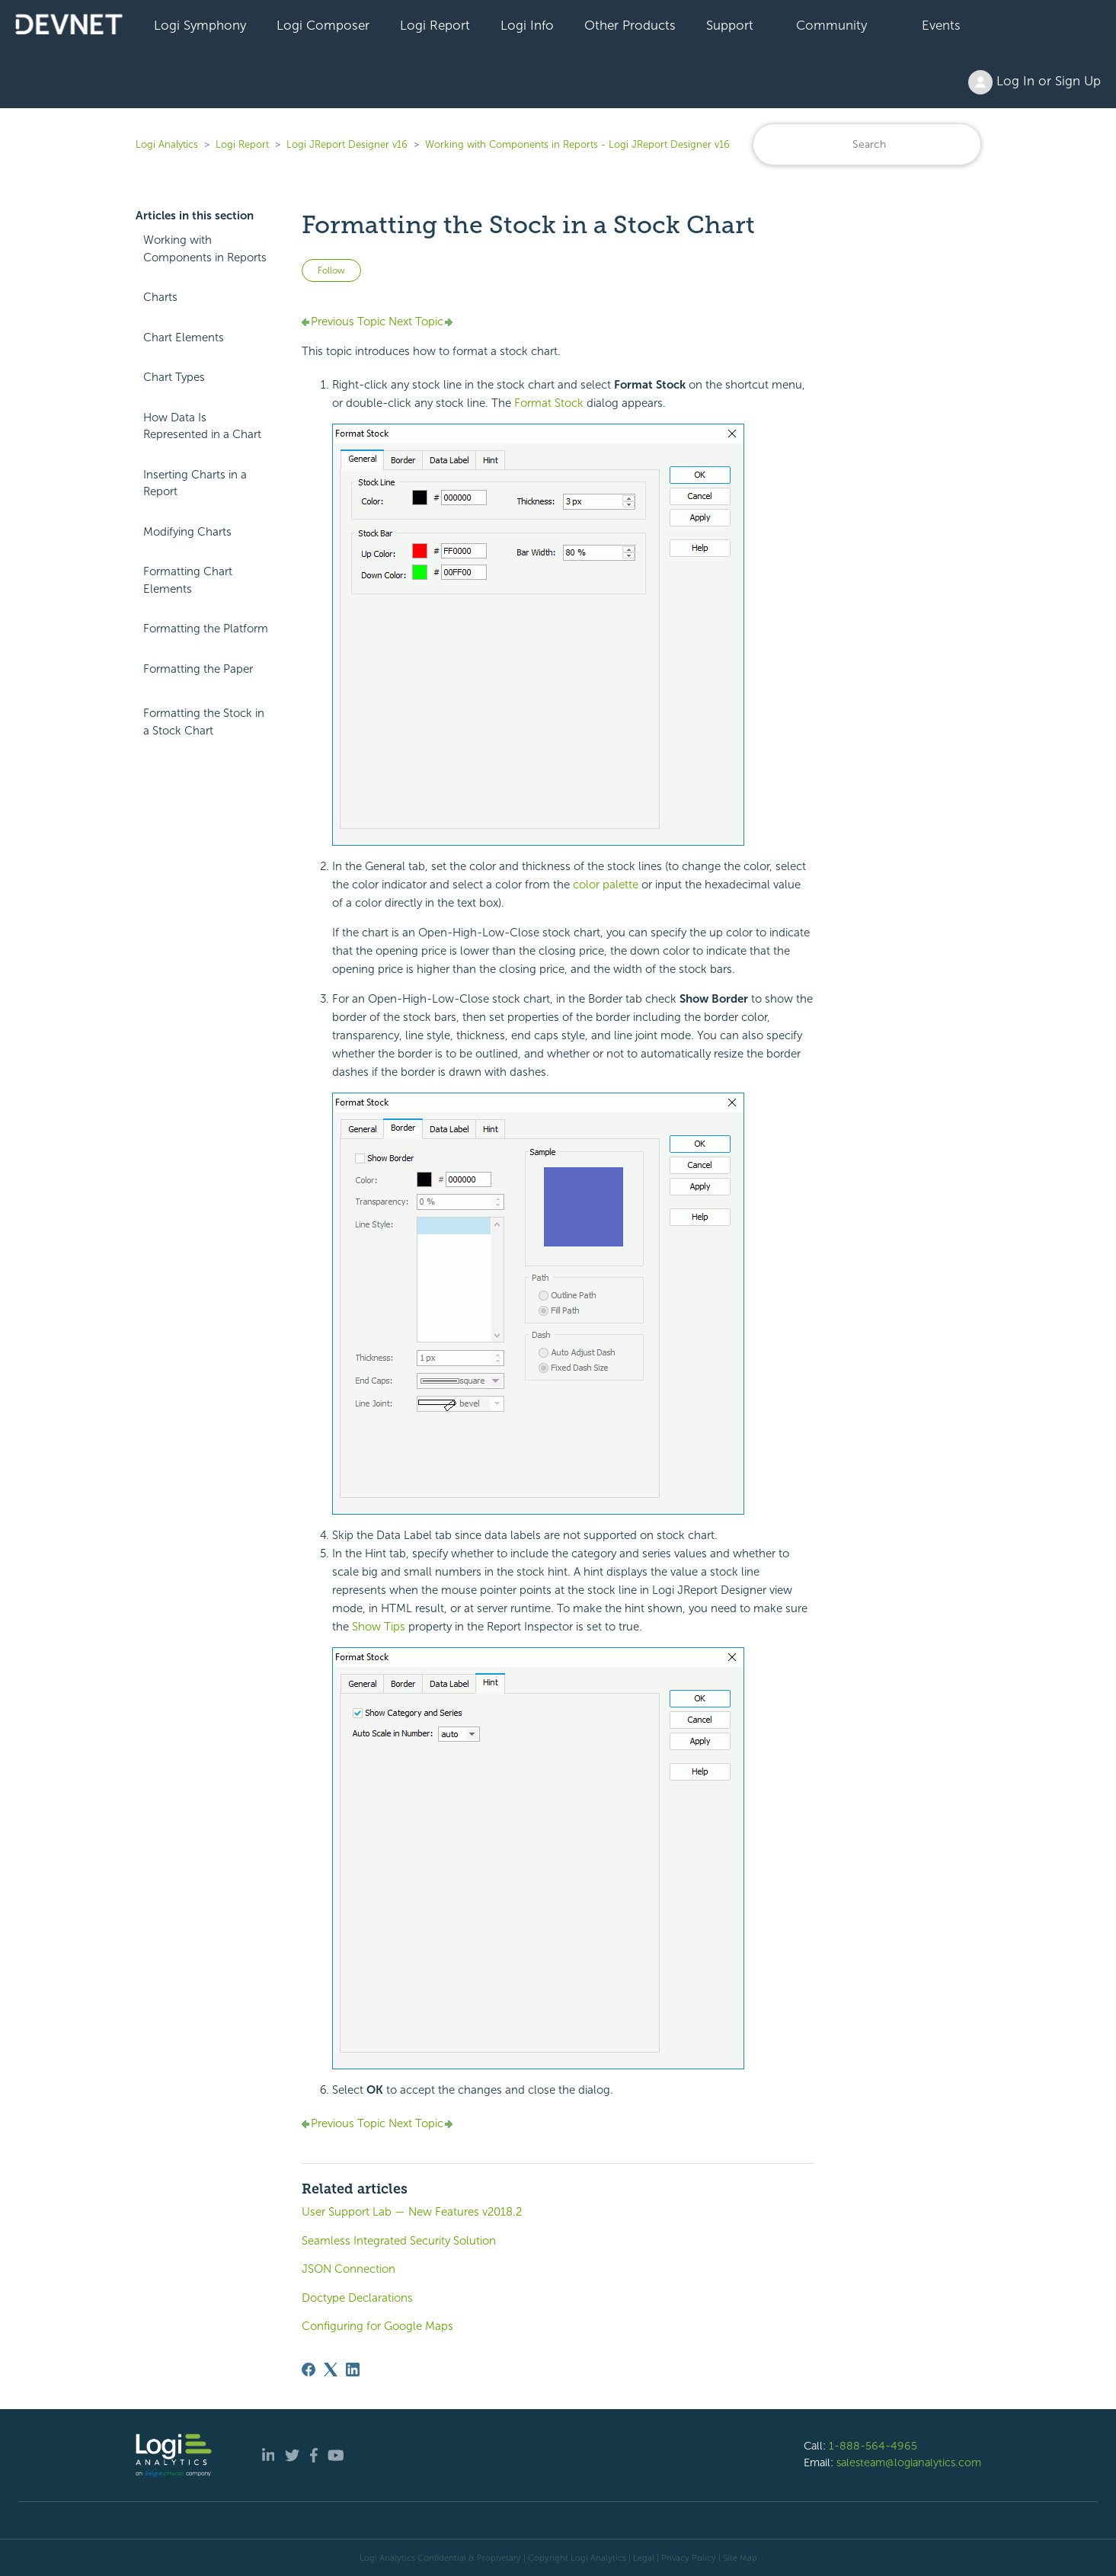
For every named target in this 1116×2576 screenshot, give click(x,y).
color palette (605, 884)
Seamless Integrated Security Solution (399, 2241)
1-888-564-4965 (873, 2446)
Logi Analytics (167, 144)
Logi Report (435, 25)
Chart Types (174, 377)
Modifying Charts (187, 532)
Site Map (740, 2557)
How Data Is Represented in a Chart (202, 426)
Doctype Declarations (357, 2298)
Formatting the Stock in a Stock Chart (203, 722)
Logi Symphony (200, 25)
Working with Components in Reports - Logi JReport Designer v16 (577, 144)
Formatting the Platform (205, 628)
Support (729, 25)
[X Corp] (330, 2369)
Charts (160, 297)
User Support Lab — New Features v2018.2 (412, 2212)
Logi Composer (323, 25)
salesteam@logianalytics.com (908, 2462)
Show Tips (378, 1627)
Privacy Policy (688, 2557)
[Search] (867, 144)
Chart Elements (183, 337)
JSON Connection (348, 2269)
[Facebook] (308, 2369)
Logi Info (527, 25)
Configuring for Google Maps (377, 2326)
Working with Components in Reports (205, 248)
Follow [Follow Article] (331, 270)
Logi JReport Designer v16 (347, 144)
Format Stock (549, 403)
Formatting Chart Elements (187, 580)
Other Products (630, 25)
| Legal (641, 2557)
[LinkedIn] (353, 2369)
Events (941, 25)
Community (831, 25)
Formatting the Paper (198, 669)
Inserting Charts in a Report (195, 483)
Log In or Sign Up (1034, 82)
